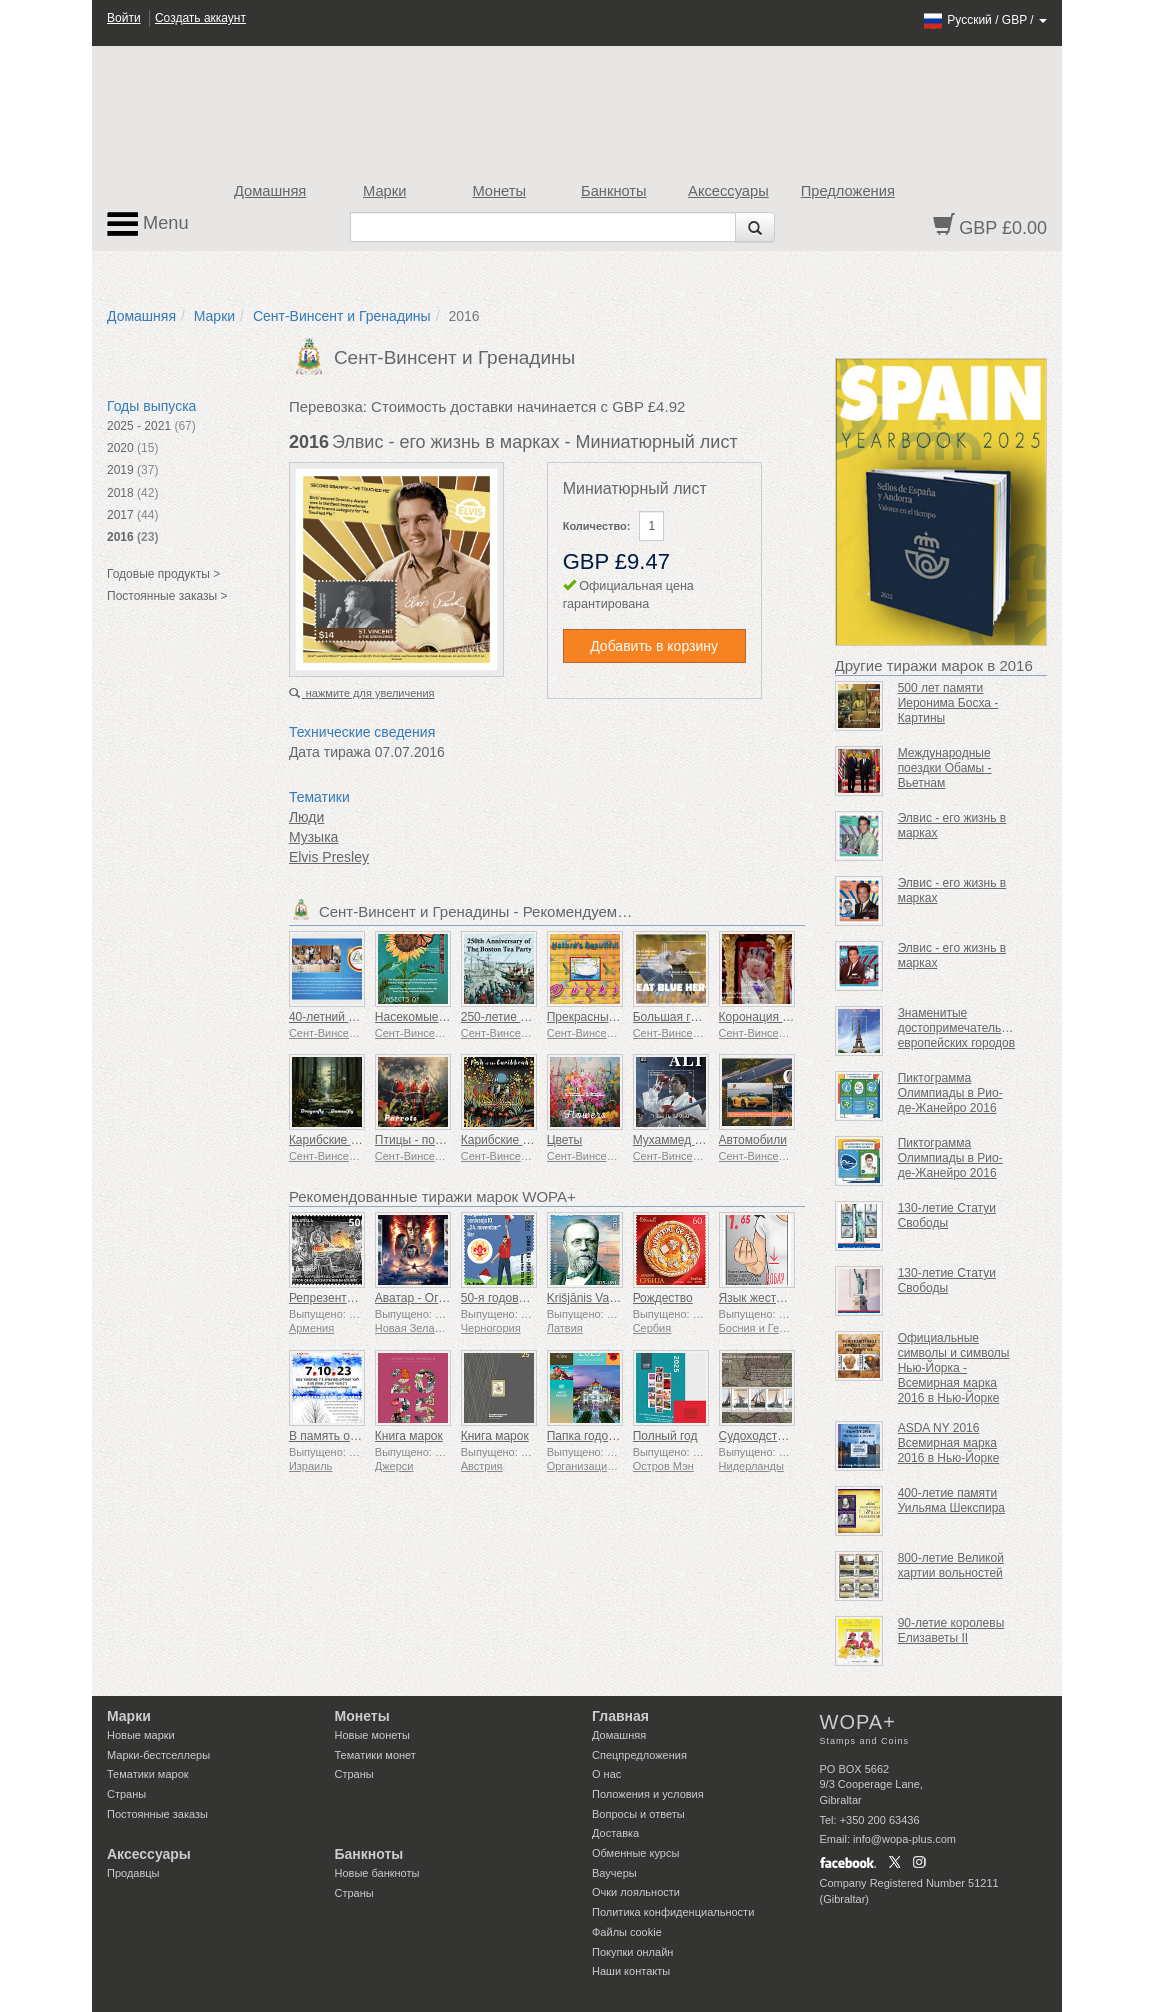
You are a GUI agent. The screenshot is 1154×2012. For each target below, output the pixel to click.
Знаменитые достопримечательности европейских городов (965, 1028)
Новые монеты (372, 1735)
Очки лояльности (636, 1892)
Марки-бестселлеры (158, 1755)
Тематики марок (148, 1774)
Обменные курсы (635, 1853)
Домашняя (270, 191)
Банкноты (614, 191)
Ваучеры (614, 1873)
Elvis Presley (329, 857)
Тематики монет (375, 1755)
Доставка (615, 1833)
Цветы (565, 1140)
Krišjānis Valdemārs (599, 1298)
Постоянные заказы (157, 1814)
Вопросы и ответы (638, 1814)
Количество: (597, 526)
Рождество (663, 1298)
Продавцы (133, 1873)
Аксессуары (728, 191)
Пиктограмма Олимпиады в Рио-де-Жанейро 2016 (950, 1093)
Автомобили (753, 1140)
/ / (984, 20)
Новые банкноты (377, 1873)
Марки (384, 191)
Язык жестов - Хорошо (781, 1298)
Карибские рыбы (507, 1140)
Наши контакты (631, 1971)
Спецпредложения (639, 1755)
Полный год (665, 1436)
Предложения (848, 191)
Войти (124, 18)
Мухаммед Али (675, 1140)
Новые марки (141, 1735)
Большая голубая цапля (700, 1017)
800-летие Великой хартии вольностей (951, 1565)
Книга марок (409, 1436)
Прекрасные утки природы (620, 1017)
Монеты (499, 191)
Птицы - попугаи (420, 1140)
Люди (306, 817)
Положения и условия (648, 1794)
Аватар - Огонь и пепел (439, 1298)
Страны (126, 1794)
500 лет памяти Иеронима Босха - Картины (948, 703)
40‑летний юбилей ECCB (358, 1017)
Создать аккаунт (200, 18)
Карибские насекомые (350, 1140)
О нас (606, 1774)
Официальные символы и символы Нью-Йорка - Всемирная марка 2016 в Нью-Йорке (954, 1368)
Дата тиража (330, 752)
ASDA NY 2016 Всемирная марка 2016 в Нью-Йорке (949, 1443)
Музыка (314, 837)
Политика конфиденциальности (673, 1912)
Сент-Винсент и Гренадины (342, 316)
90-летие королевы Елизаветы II (951, 1630)
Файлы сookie (627, 1932)
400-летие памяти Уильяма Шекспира (951, 1500)
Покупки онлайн (632, 1952)
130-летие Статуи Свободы (947, 1215)
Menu (148, 224)
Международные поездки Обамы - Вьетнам (945, 768)
